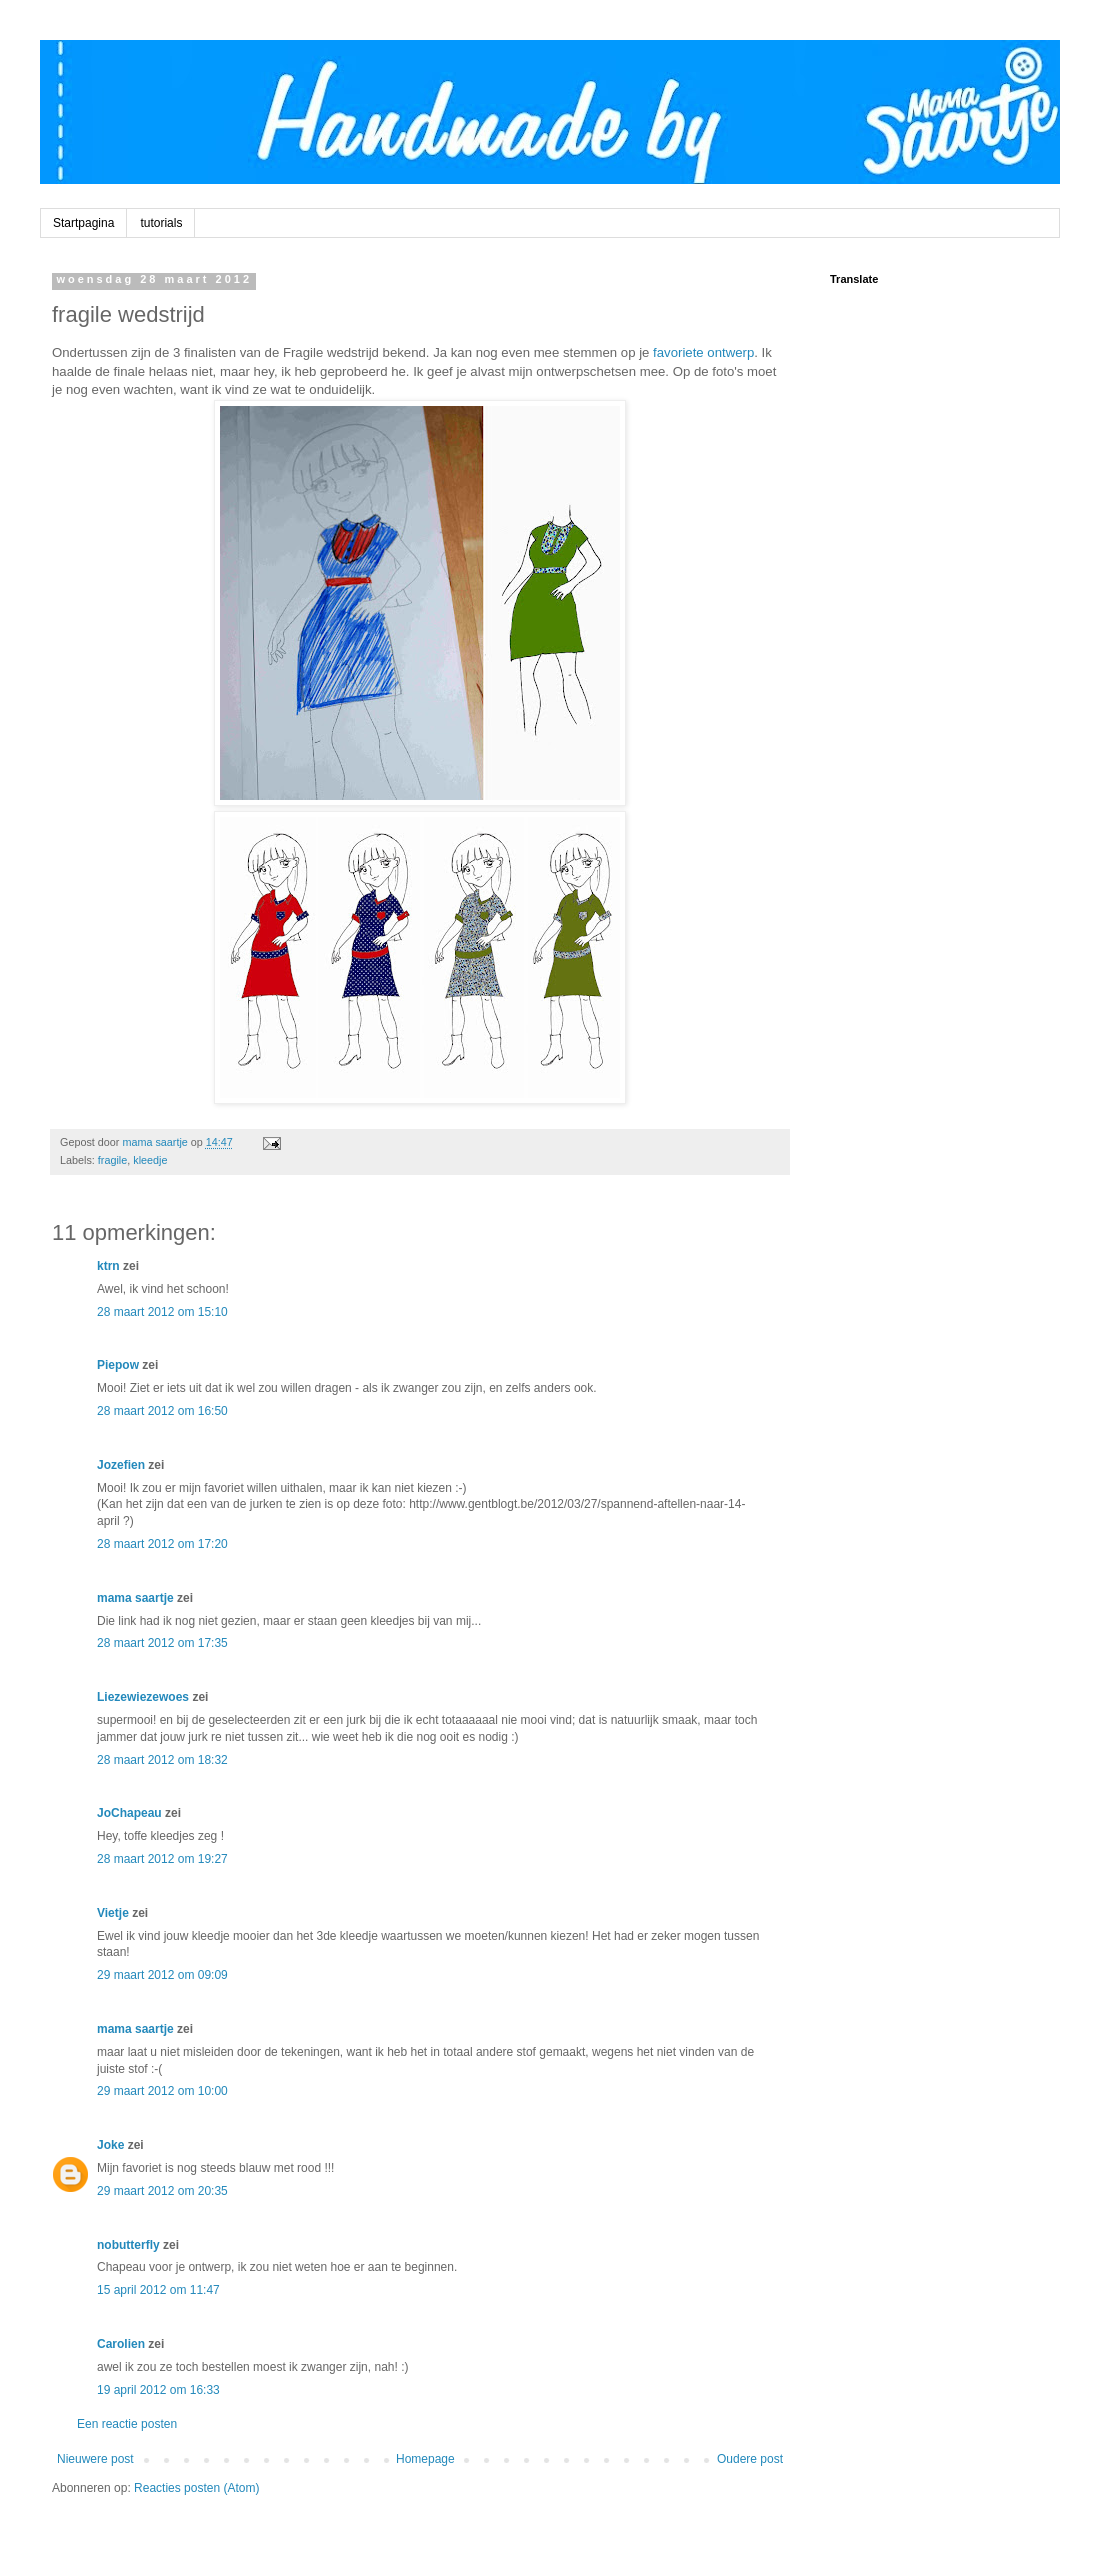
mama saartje (135, 1598)
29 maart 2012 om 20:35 (162, 2191)
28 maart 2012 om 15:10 (162, 1312)
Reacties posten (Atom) (196, 2488)
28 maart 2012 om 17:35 (162, 1643)
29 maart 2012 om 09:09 (162, 1975)
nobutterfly (128, 2245)
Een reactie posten (127, 2424)
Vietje (113, 1913)
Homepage (425, 2459)
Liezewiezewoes (143, 1697)
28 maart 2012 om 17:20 (162, 1544)
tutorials (161, 223)
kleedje (150, 1160)
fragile (112, 1160)
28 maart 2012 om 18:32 (162, 1760)
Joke (110, 2145)
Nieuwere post (95, 2459)
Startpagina (83, 223)
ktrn (108, 1266)
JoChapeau (129, 1813)
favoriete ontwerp (703, 352)
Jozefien (121, 1465)
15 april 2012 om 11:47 (158, 2290)
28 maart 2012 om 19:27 (162, 1859)
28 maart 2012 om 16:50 (162, 1411)
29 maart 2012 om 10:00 (162, 2091)
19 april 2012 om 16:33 (158, 2390)
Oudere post (750, 2459)
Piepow (118, 1365)
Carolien (121, 2344)
